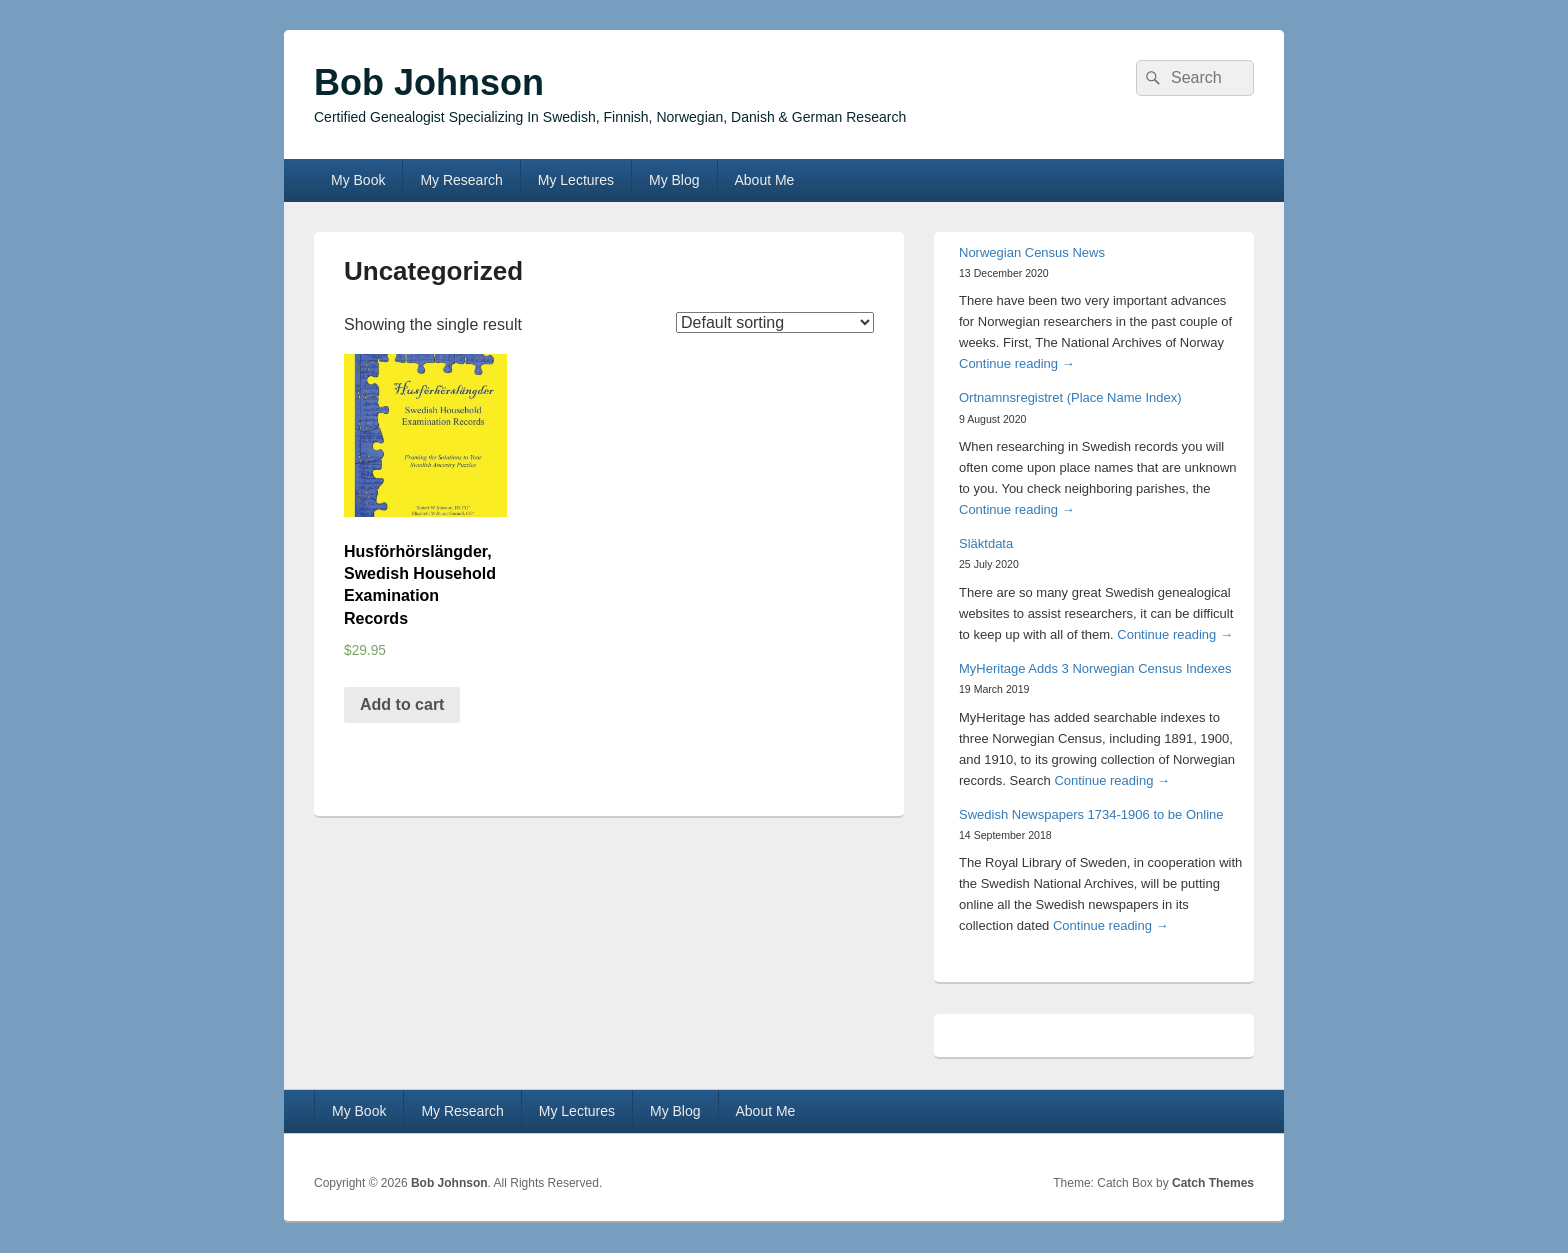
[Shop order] (775, 322)
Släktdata (986, 543)
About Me (764, 180)
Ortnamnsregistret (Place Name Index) (1070, 397)
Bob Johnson (429, 82)
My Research (461, 180)
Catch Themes (1213, 1183)
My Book (358, 180)
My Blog (674, 180)
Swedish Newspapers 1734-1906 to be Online (1091, 814)
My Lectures (576, 180)
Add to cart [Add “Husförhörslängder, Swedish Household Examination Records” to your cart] (402, 704)
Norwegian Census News (1032, 252)
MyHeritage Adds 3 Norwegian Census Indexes (1095, 668)
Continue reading (1017, 363)
